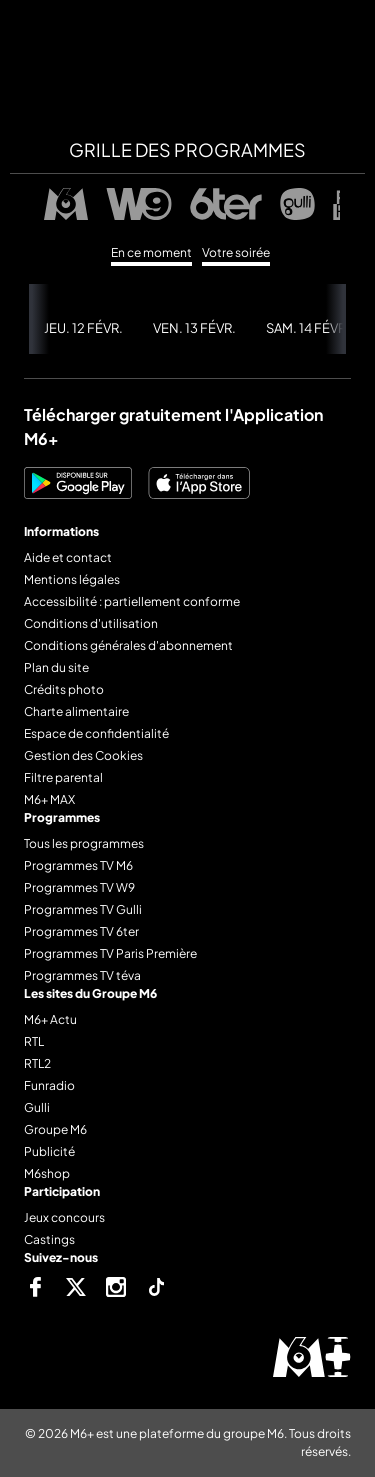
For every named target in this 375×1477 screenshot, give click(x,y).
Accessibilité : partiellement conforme (132, 601)
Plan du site (56, 667)
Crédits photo (64, 689)
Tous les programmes (84, 843)
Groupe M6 (55, 1129)
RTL (34, 1041)
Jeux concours (64, 1217)
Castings (49, 1239)
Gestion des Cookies (83, 755)
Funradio (49, 1085)
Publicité (49, 1151)
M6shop (47, 1173)
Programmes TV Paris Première (110, 953)
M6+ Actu (50, 1019)
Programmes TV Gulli (83, 909)
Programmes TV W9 (79, 887)
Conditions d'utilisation (91, 623)
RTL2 (37, 1063)
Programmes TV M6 (78, 865)
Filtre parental (63, 777)
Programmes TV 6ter (81, 931)
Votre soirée (236, 252)
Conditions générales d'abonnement (128, 645)
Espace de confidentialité (96, 733)
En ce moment (151, 252)
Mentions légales (72, 579)
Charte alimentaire (76, 711)
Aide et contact (68, 557)
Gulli (37, 1107)
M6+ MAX (49, 799)
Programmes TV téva (82, 975)
